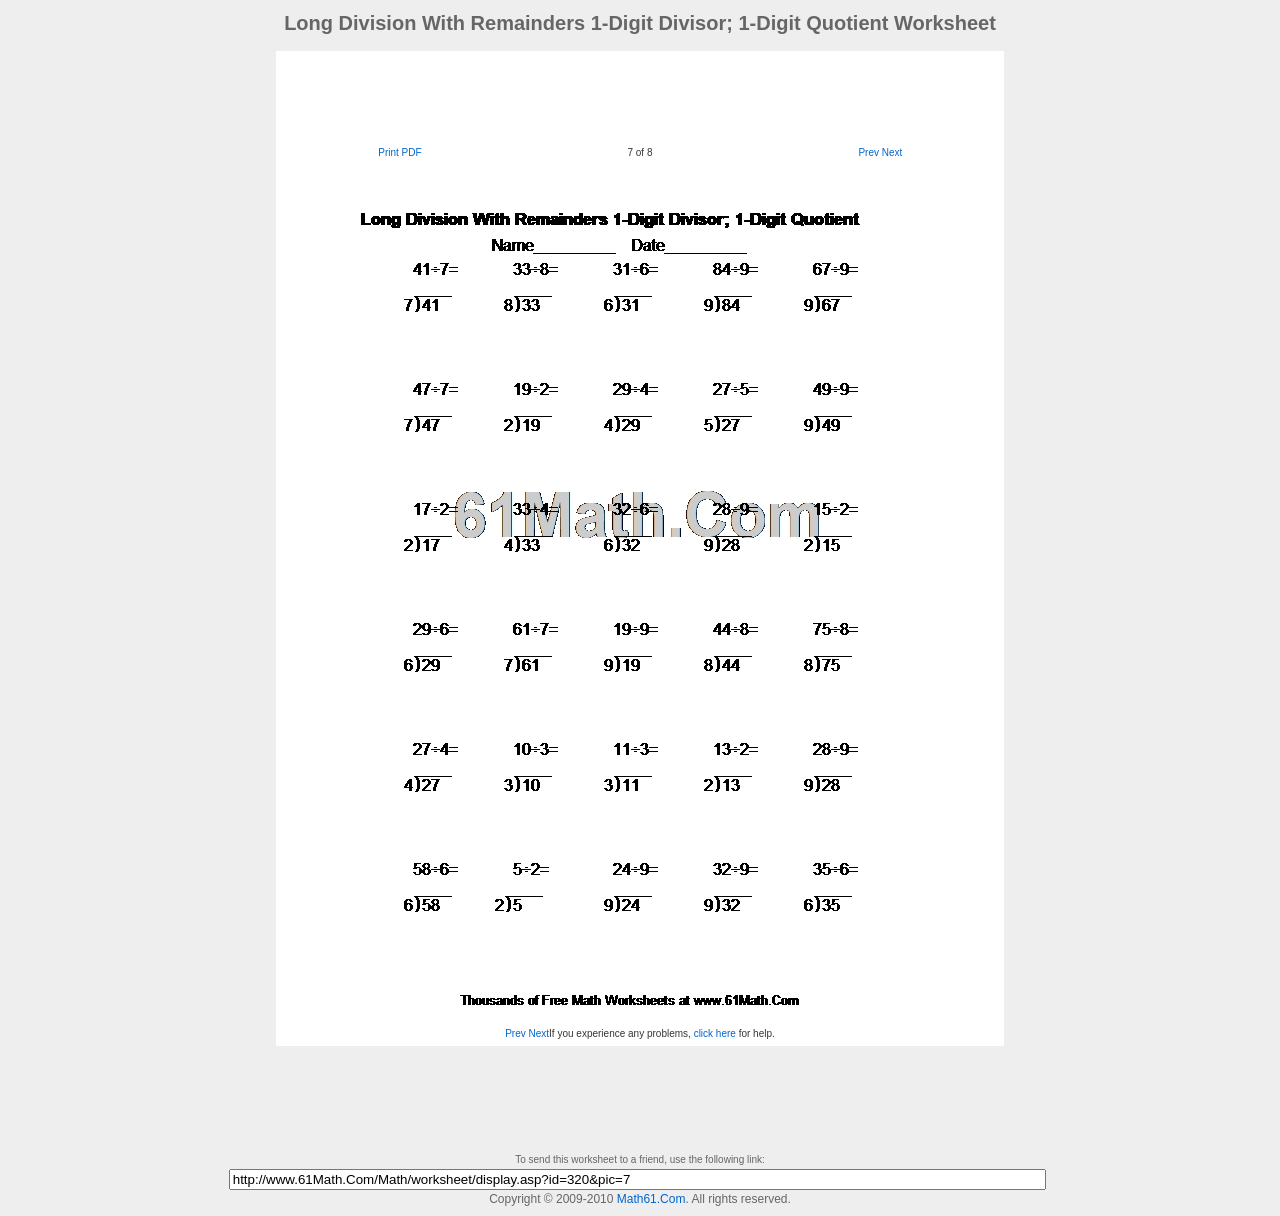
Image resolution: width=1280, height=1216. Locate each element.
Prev (868, 152)
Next (892, 152)
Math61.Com (651, 1199)
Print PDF (399, 152)
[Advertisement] (640, 96)
